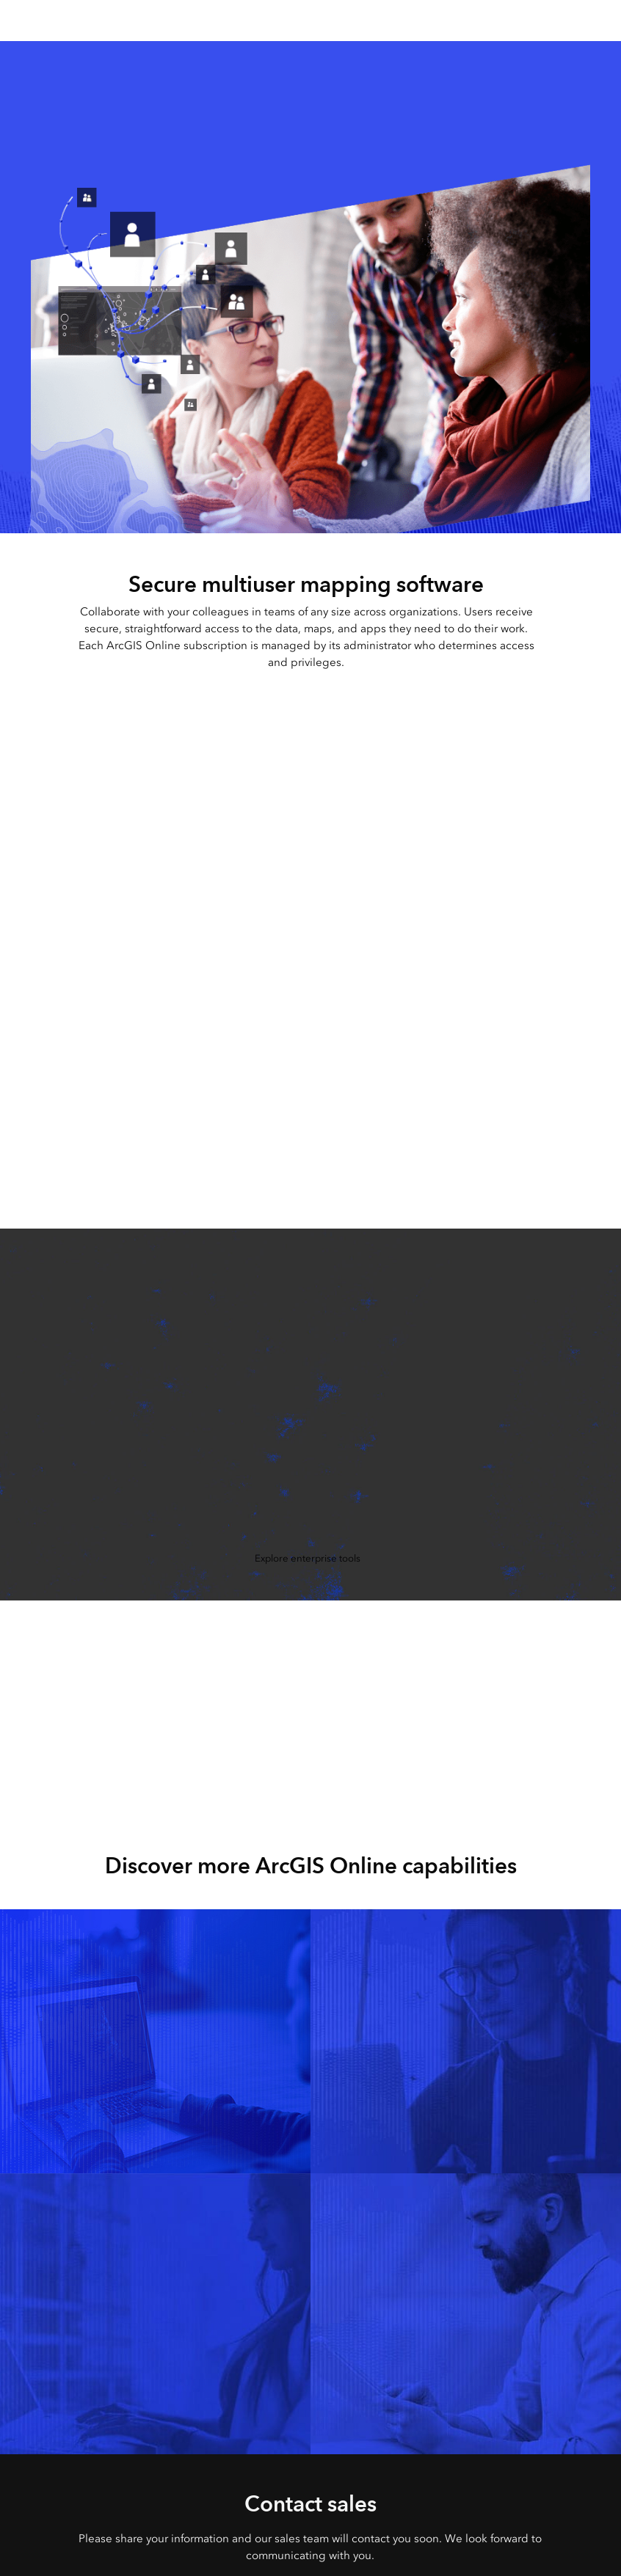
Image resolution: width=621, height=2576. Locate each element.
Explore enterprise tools (307, 1558)
